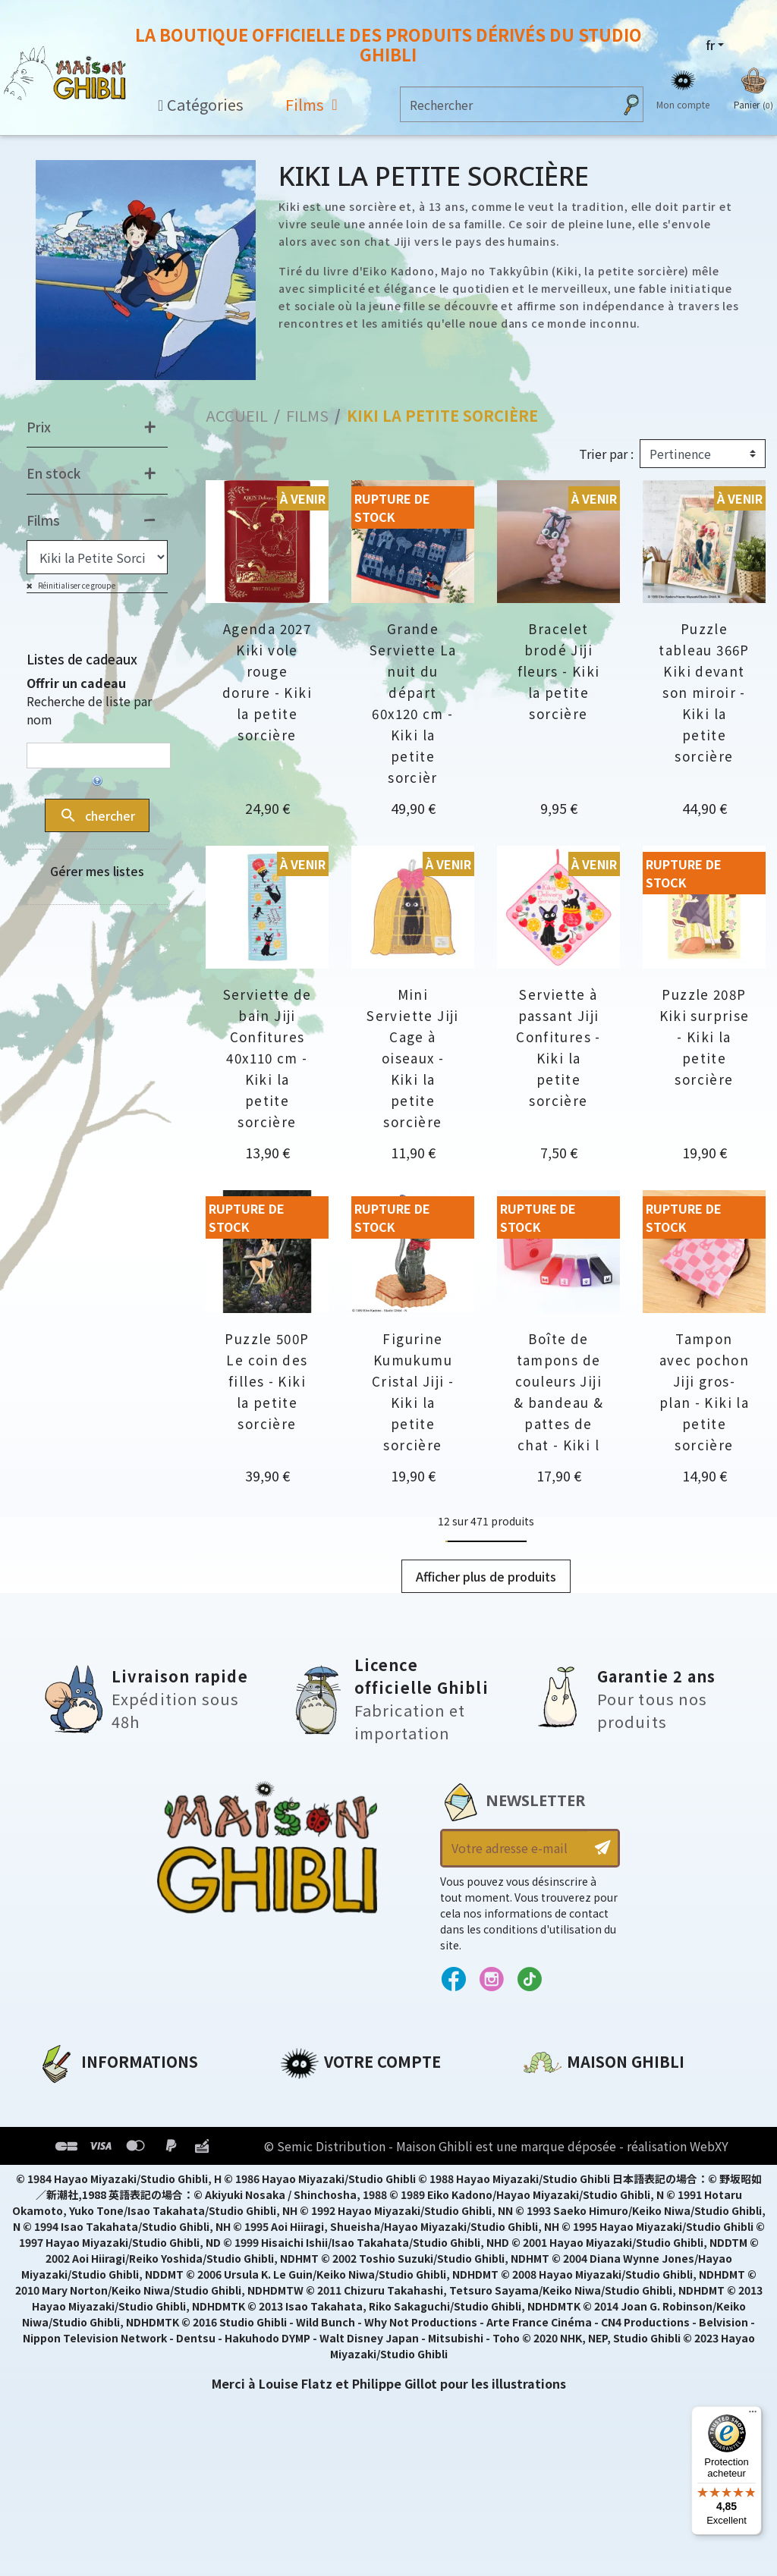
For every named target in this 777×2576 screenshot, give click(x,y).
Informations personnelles (366, 2097)
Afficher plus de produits (486, 1576)
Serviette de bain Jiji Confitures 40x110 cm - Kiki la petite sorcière (267, 1058)
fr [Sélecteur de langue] (710, 45)
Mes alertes (316, 2226)
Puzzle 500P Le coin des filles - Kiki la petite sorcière (267, 1381)
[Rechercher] (507, 104)
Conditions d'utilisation (116, 2149)
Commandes (320, 2123)
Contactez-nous (575, 2239)
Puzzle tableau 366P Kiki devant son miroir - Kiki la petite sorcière (704, 692)
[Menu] (753, 2415)
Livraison (66, 2200)
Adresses (308, 2149)
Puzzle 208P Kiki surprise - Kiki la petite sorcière (704, 1037)
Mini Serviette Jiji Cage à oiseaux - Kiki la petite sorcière (412, 1058)
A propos (66, 2097)
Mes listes (310, 2200)
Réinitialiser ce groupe (75, 585)
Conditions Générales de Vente (138, 2175)
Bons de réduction (340, 2175)
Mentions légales (92, 2123)
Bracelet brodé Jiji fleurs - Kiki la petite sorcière (558, 671)
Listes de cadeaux (82, 658)
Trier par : (606, 454)
